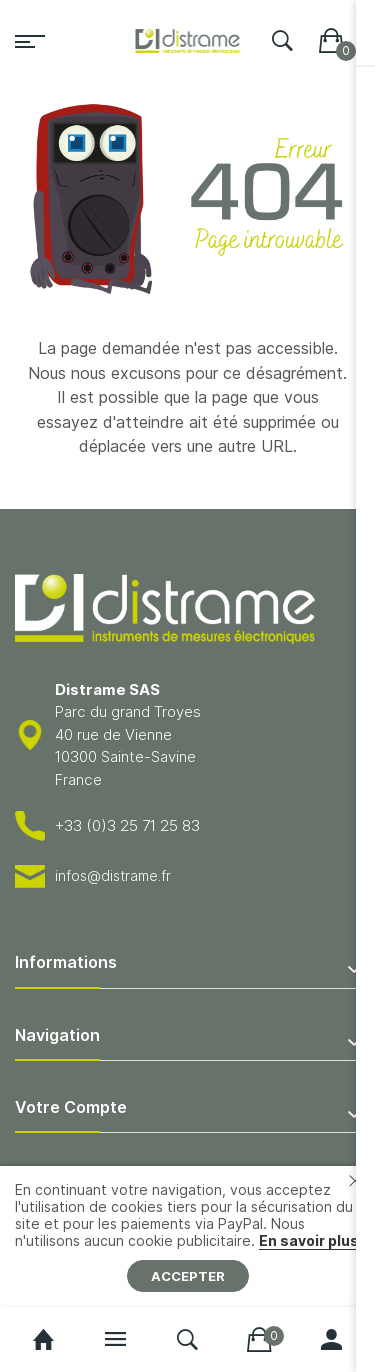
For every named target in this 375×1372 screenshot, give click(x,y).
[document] (187, 1236)
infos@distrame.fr (113, 875)
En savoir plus (309, 1240)
